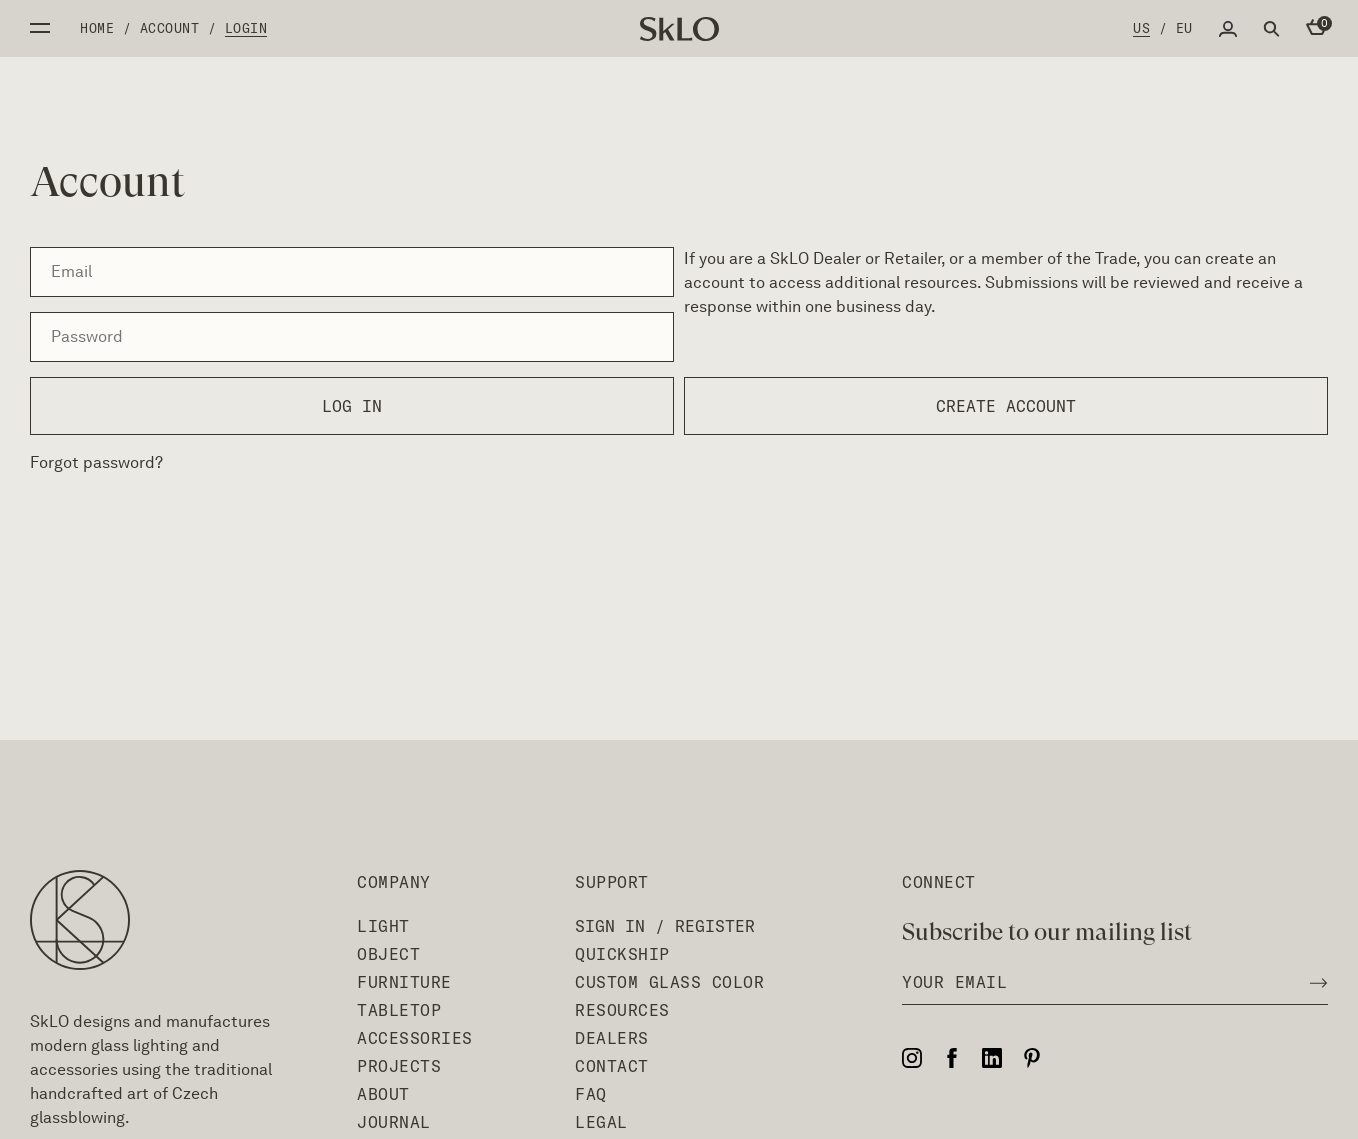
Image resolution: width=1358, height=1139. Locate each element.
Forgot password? (96, 462)
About (383, 1094)
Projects (399, 1066)
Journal (394, 1122)
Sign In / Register (665, 926)
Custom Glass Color (669, 982)
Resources (622, 1010)
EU (1184, 28)
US (1141, 28)
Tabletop (399, 1010)
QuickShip (622, 954)
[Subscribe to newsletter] (1313, 982)
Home (97, 28)
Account (170, 28)
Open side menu (40, 28)
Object (388, 954)
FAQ (591, 1094)
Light (383, 926)
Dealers (612, 1038)
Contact (612, 1066)
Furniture (404, 982)
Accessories (415, 1038)
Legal (601, 1122)
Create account (1006, 406)
